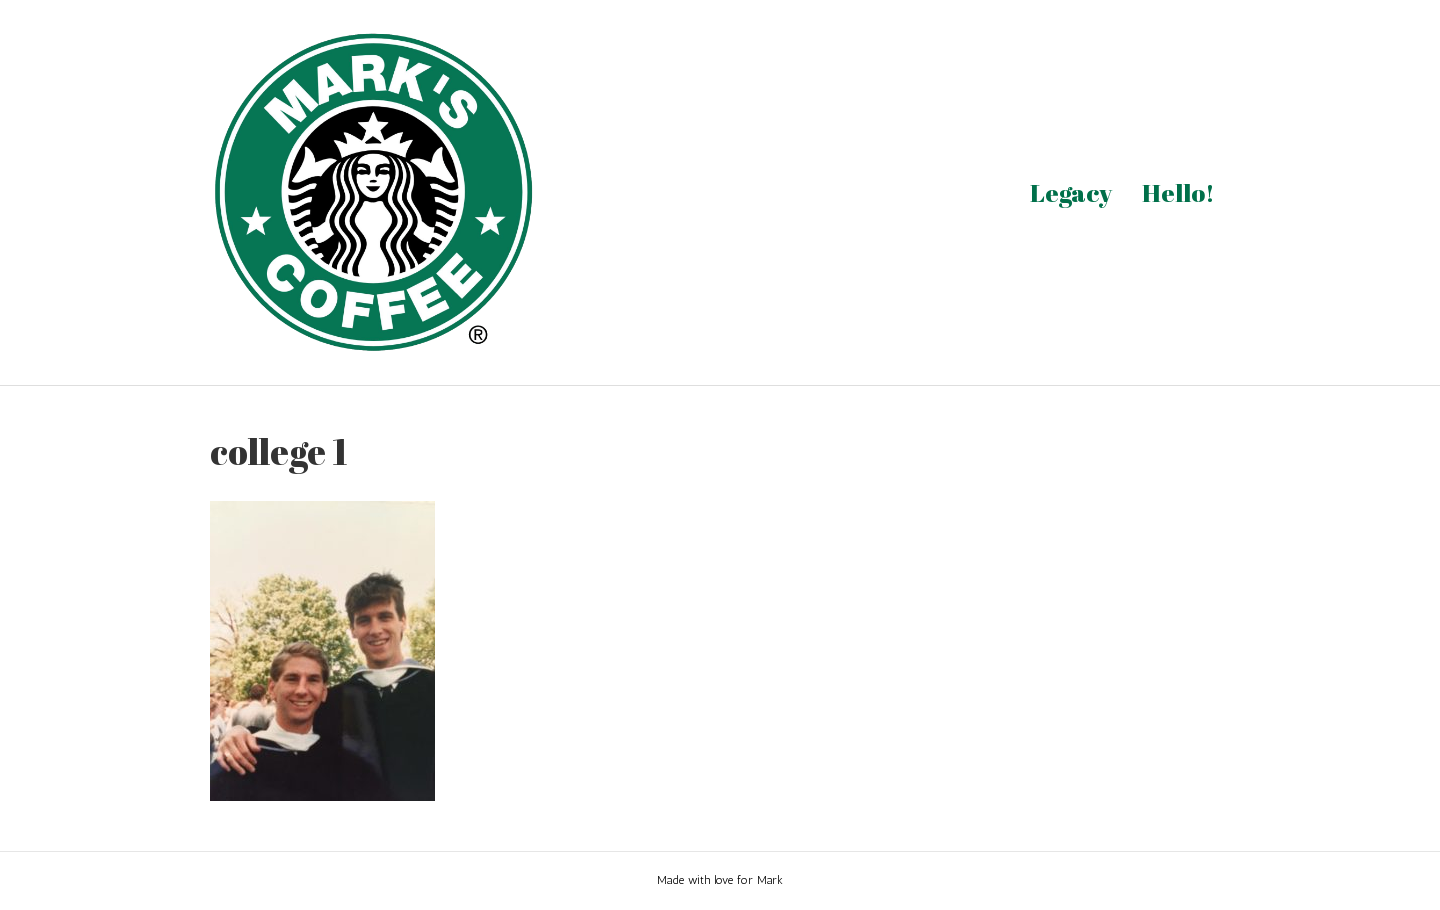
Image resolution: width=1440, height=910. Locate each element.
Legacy (1071, 192)
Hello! (1178, 192)
